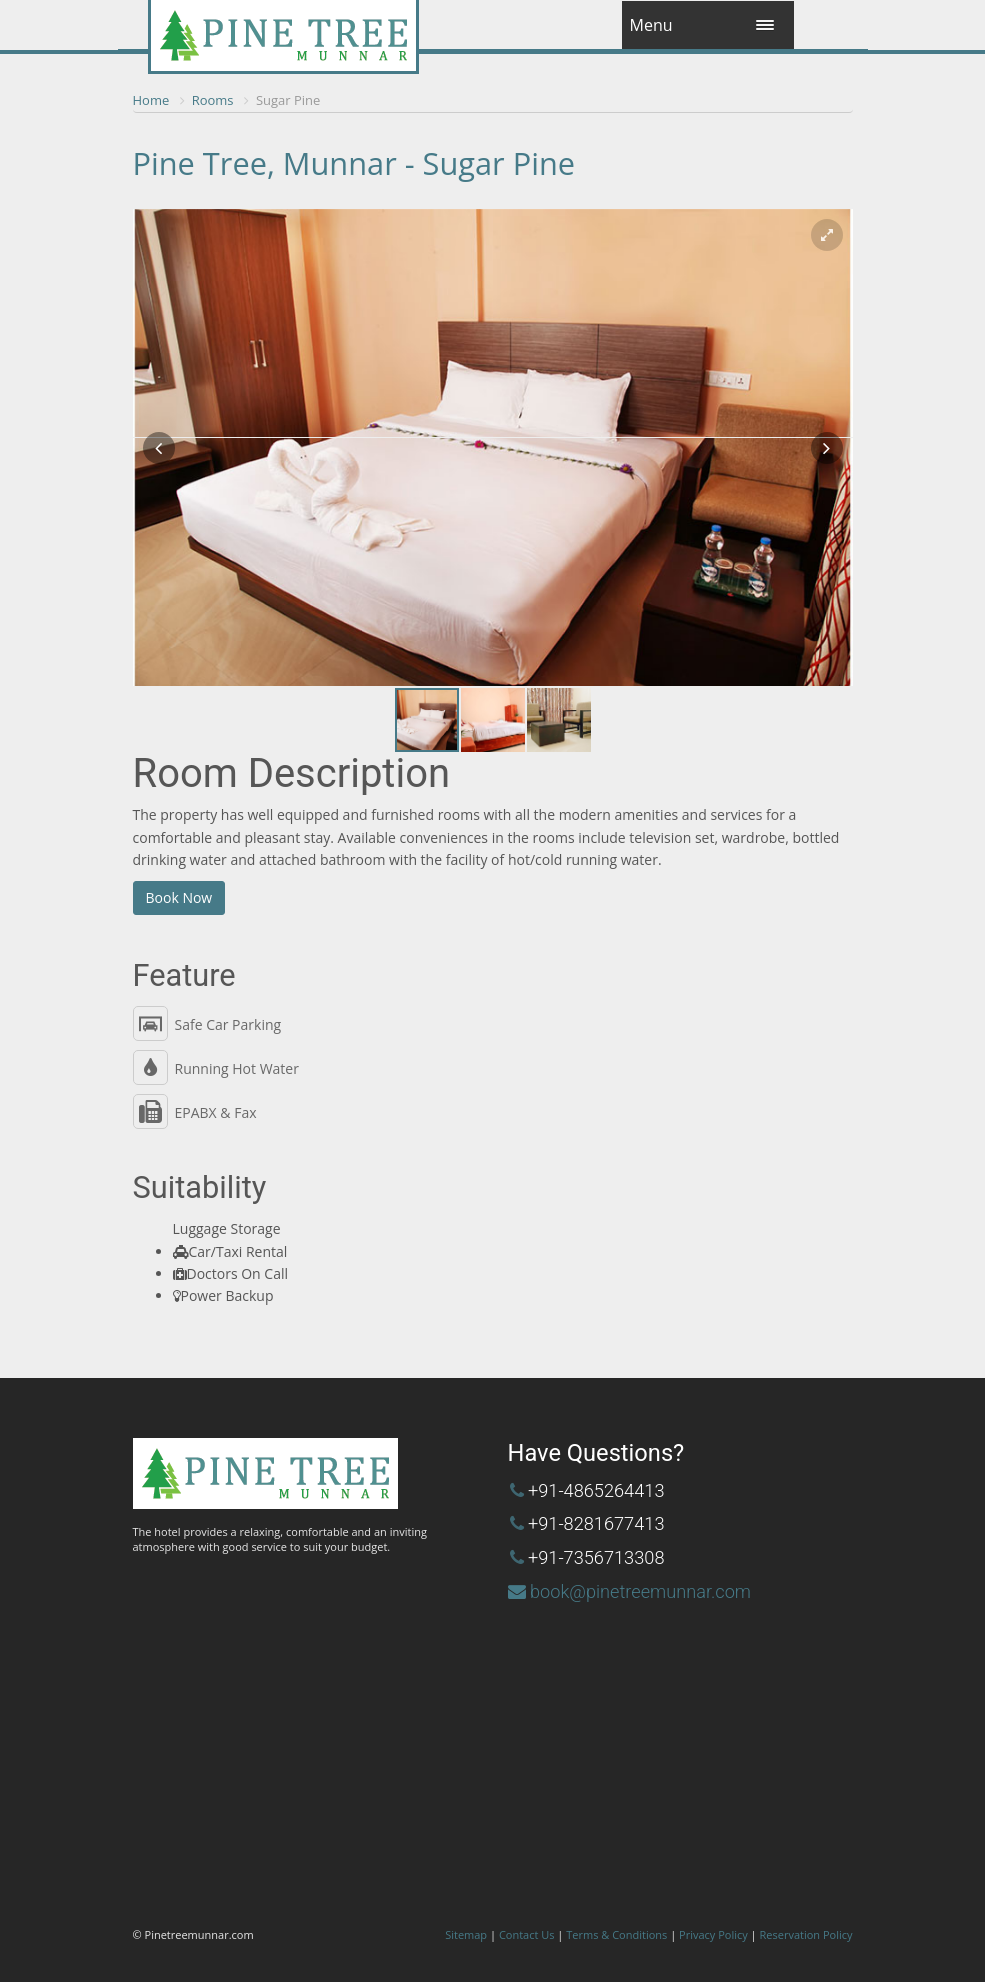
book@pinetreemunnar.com (640, 1591)
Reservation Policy (806, 1934)
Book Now (179, 897)
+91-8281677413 (596, 1523)
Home (151, 100)
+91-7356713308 (596, 1557)
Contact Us (527, 1934)
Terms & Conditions (616, 1934)
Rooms (213, 100)
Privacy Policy (713, 1934)
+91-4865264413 (596, 1490)
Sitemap (466, 1934)
